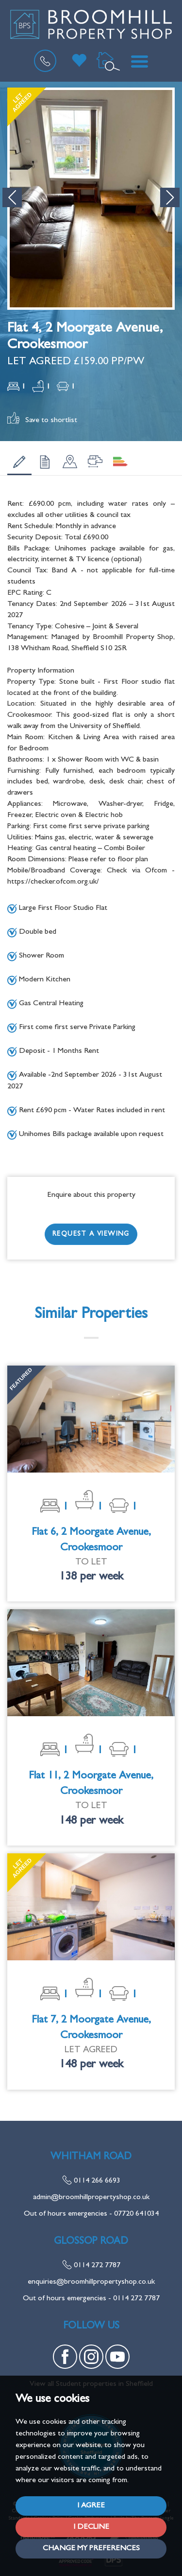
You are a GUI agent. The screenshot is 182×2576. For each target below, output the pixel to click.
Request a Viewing (91, 1234)
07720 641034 (136, 2214)
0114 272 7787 (91, 2266)
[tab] (19, 461)
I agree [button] (91, 2506)
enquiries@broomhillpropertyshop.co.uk (91, 2282)
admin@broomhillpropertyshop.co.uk (91, 2198)
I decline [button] (91, 2527)
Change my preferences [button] (91, 2549)
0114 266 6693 (91, 2181)
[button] (12, 197)
